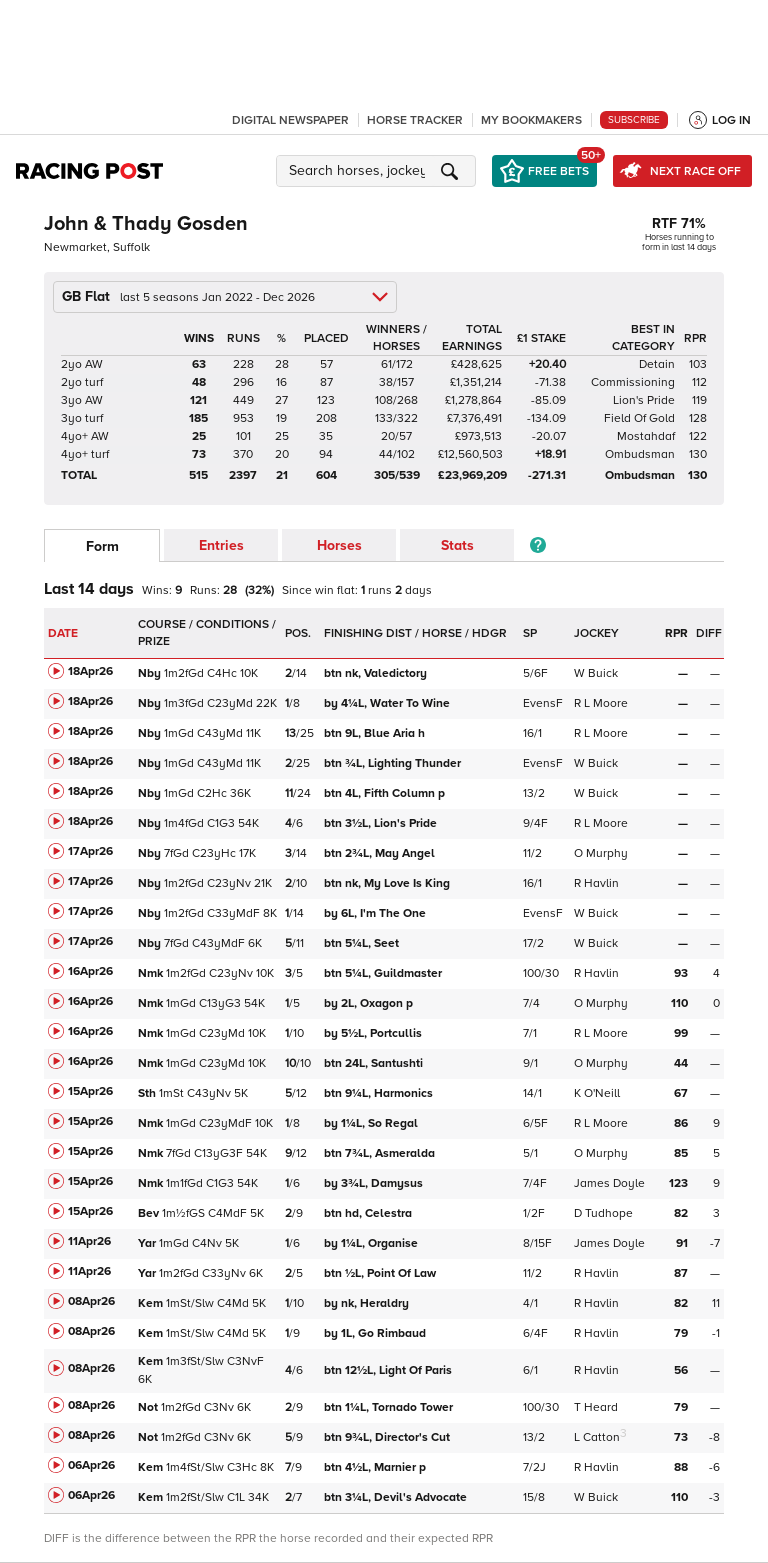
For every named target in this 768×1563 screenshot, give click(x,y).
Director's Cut (388, 1437)
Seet (363, 943)
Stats (457, 545)
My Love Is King (388, 883)
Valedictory (377, 673)
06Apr (91, 1465)
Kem (150, 1303)
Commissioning (633, 382)
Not (148, 1407)
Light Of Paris (389, 1370)
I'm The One (376, 913)
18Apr (90, 671)
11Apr (89, 1241)
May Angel (381, 853)
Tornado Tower (390, 1407)
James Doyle (609, 1183)
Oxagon (368, 1003)
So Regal (372, 1123)
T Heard (596, 1407)
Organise (372, 1243)
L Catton (597, 1437)
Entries (221, 545)
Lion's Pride (644, 400)
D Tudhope (603, 1213)
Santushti (375, 1063)
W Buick (596, 673)
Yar (147, 1243)
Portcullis (374, 1033)
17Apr (90, 851)
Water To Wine (388, 703)
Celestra (369, 1213)
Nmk (150, 973)
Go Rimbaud (376, 1333)
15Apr (90, 1091)
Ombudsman (640, 454)
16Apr (90, 971)
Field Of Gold (639, 418)
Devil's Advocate (397, 1497)
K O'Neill (597, 1093)
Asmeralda (381, 1153)
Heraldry (368, 1303)
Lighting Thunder (394, 763)
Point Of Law (381, 1273)
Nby (149, 673)
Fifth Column (384, 793)
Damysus (375, 1183)
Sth (147, 1093)
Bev (148, 1213)
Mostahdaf (646, 436)
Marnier (375, 1467)
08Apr (91, 1301)
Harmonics (380, 1093)
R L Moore (601, 703)
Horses (339, 545)
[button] (379, 171)
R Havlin (596, 883)
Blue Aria (374, 733)
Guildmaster (384, 973)
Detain (657, 364)
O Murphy (601, 853)
